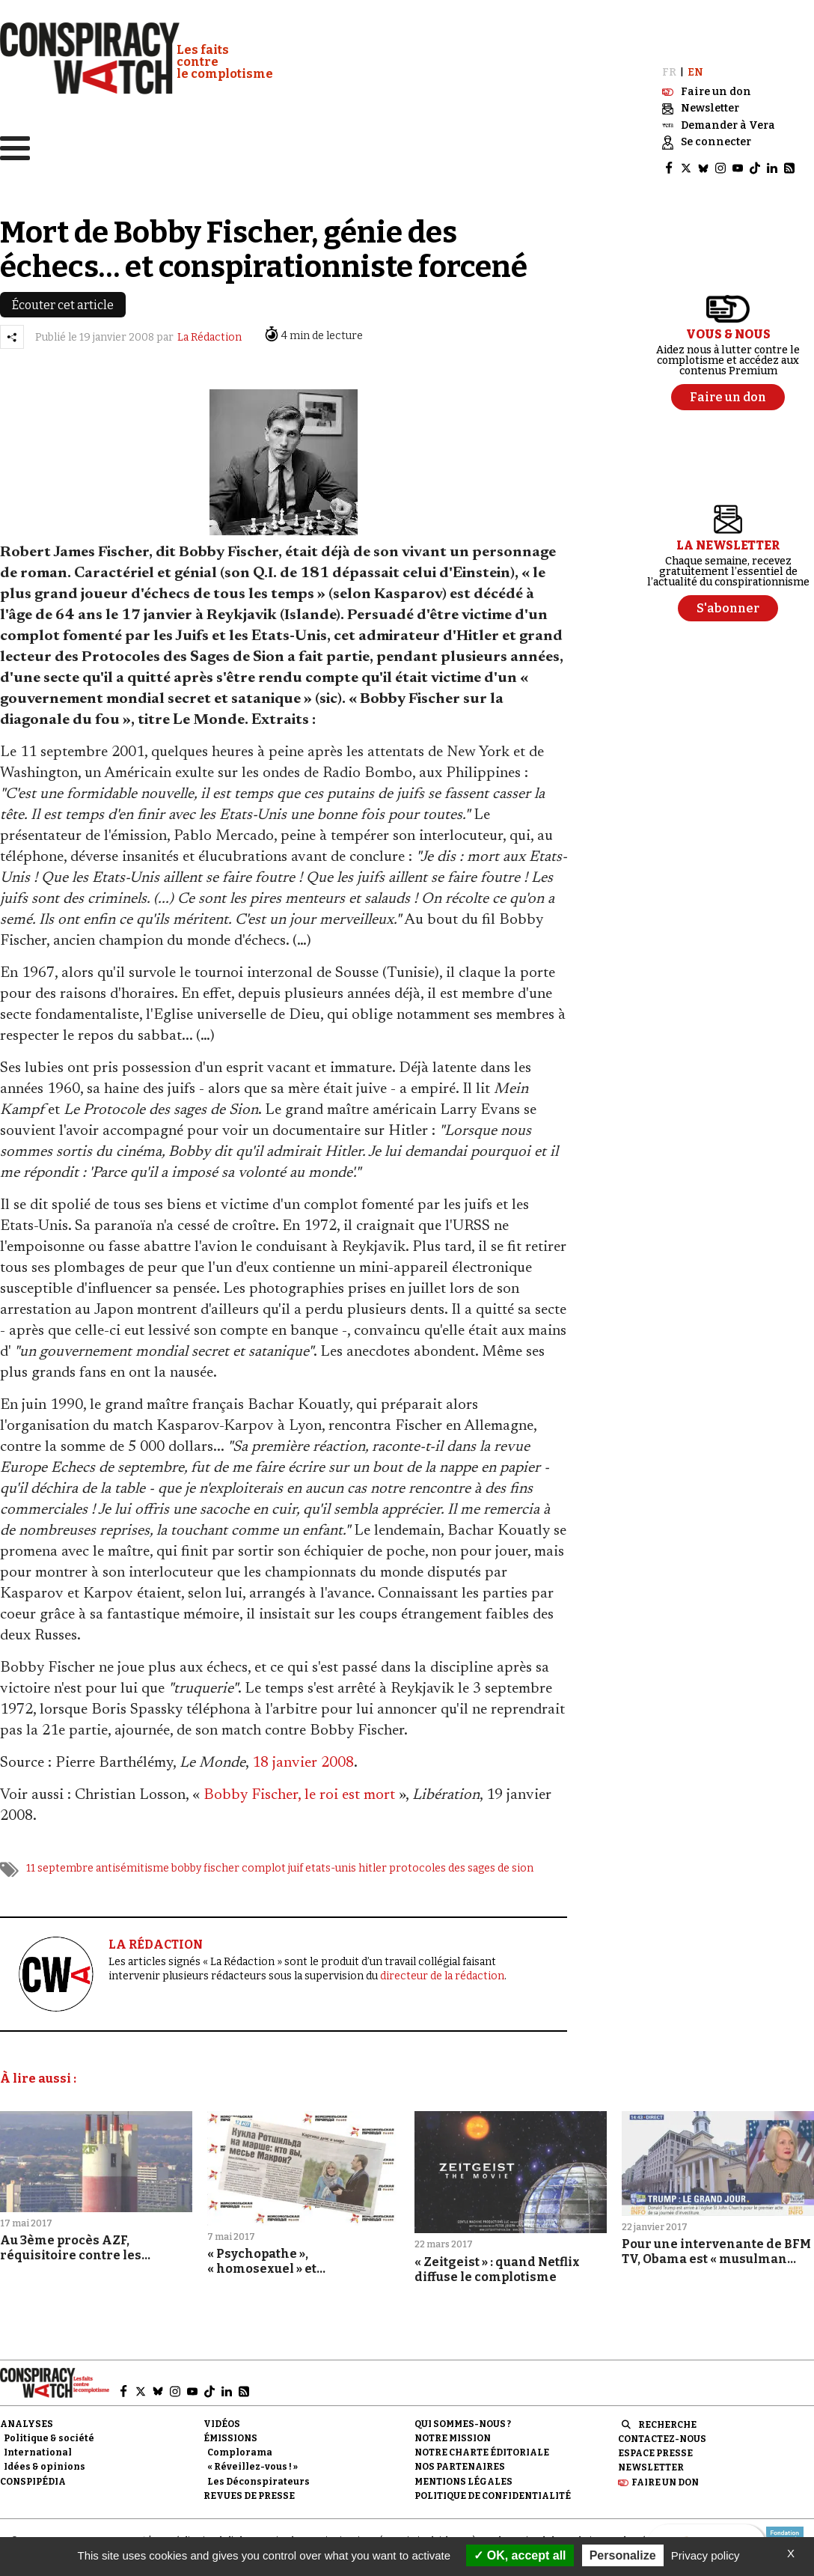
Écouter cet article (63, 299)
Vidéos (222, 2417)
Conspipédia (33, 2475)
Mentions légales (463, 2475)
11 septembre (60, 1861)
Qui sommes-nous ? (462, 2417)
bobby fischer (205, 1861)
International (38, 2445)
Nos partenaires (459, 2460)
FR (669, 66)
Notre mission (452, 2431)
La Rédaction (209, 330)
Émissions (230, 2431)
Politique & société (49, 2431)
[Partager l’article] (12, 331)
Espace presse (655, 2446)
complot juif (272, 1861)
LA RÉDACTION (155, 1938)
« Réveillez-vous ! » (252, 2460)
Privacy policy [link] (705, 2555)
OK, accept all (520, 2555)
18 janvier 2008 (303, 1756)
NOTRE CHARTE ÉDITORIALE (481, 2445)
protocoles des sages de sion (461, 1861)
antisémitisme (132, 1861)
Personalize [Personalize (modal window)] (623, 2555)
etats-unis (330, 1861)
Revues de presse (249, 2489)
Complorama (239, 2445)
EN (695, 66)
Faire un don (665, 2475)
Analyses (26, 2417)
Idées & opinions (44, 2460)
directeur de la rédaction (442, 1969)
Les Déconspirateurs (258, 2475)
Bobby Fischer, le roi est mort (299, 1788)
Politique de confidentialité (492, 2489)
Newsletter (651, 2460)
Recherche (667, 2418)
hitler (372, 1861)
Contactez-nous (662, 2432)
